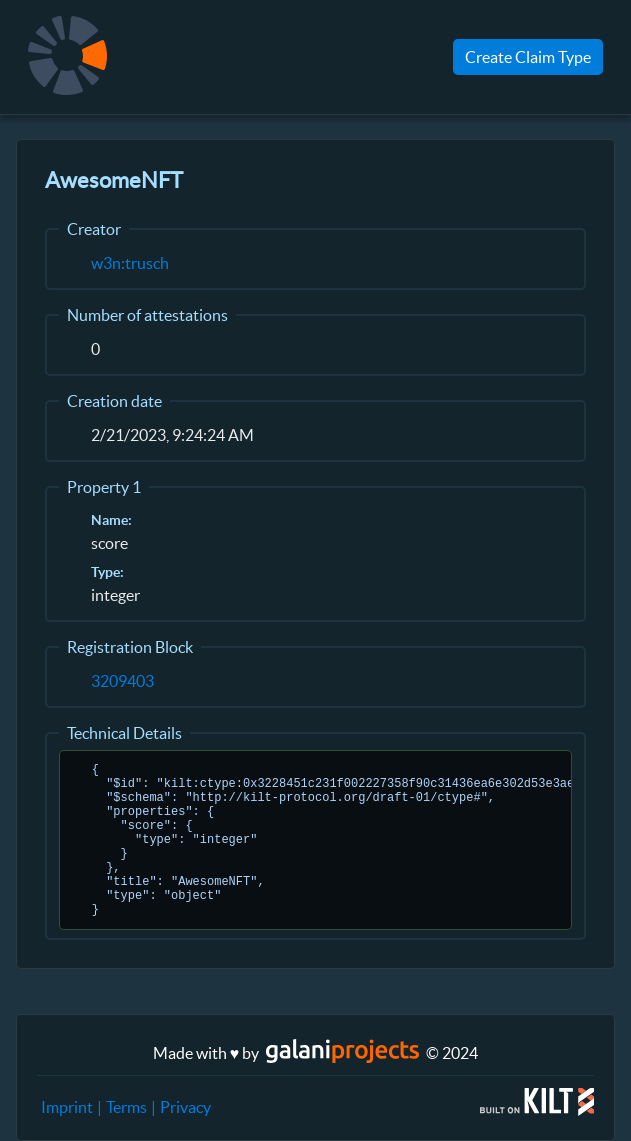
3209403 (122, 681)
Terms (126, 1107)
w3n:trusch (130, 263)
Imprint (67, 1107)
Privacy (185, 1107)
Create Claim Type (528, 57)
